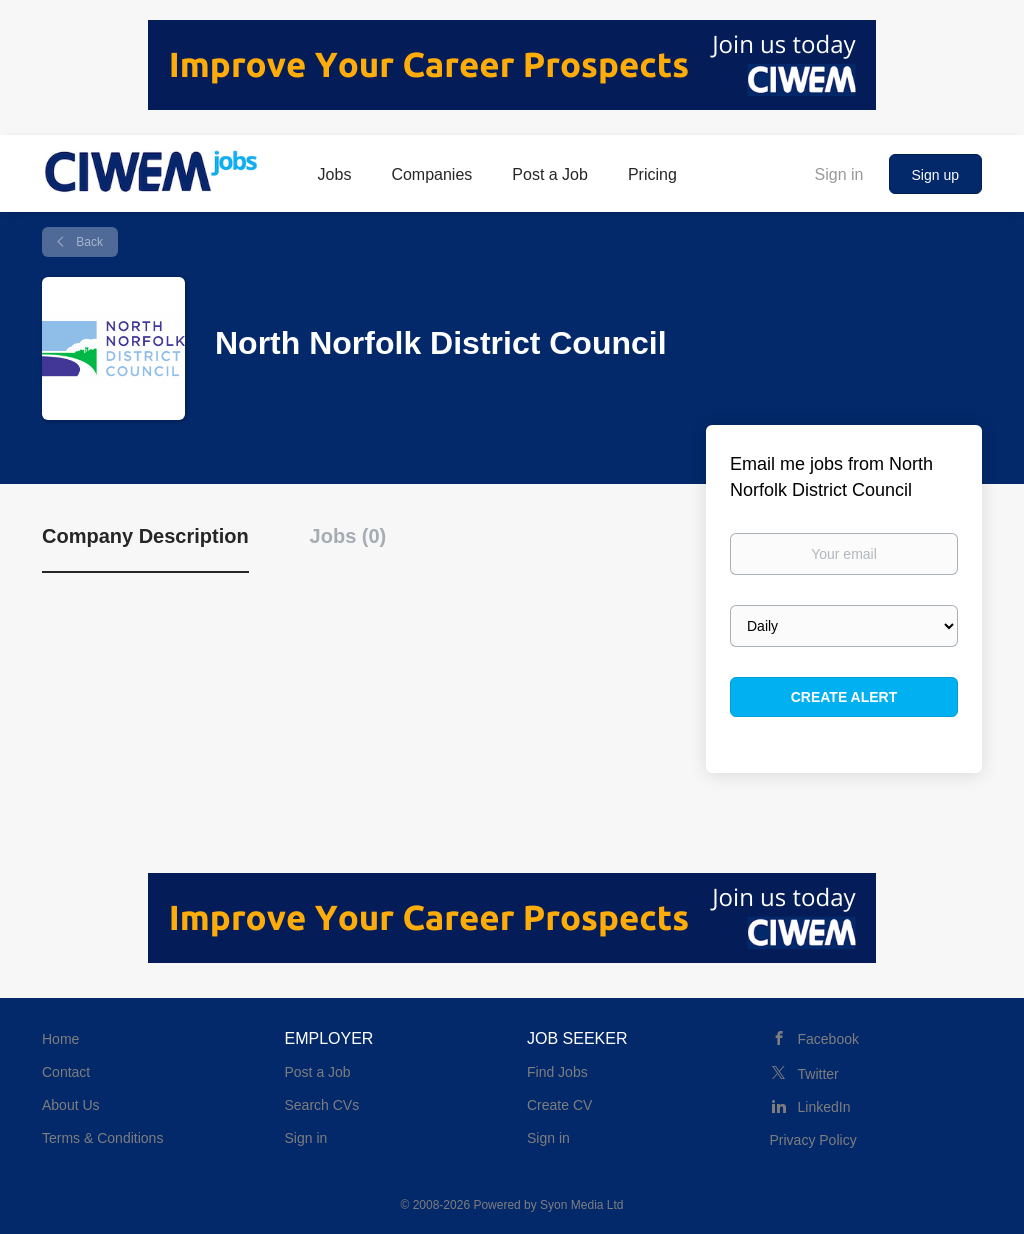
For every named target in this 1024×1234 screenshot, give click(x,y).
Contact (66, 1072)
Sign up (935, 175)
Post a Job (318, 1072)
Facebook (828, 1039)
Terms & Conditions (102, 1138)
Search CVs (322, 1105)
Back (88, 242)
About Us (71, 1105)
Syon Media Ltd (581, 1205)
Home (60, 1039)
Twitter (818, 1074)
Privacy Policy (813, 1140)
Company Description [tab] (145, 536)
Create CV (559, 1105)
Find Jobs (557, 1072)
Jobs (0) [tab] (348, 536)
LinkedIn (824, 1107)
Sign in (839, 174)
